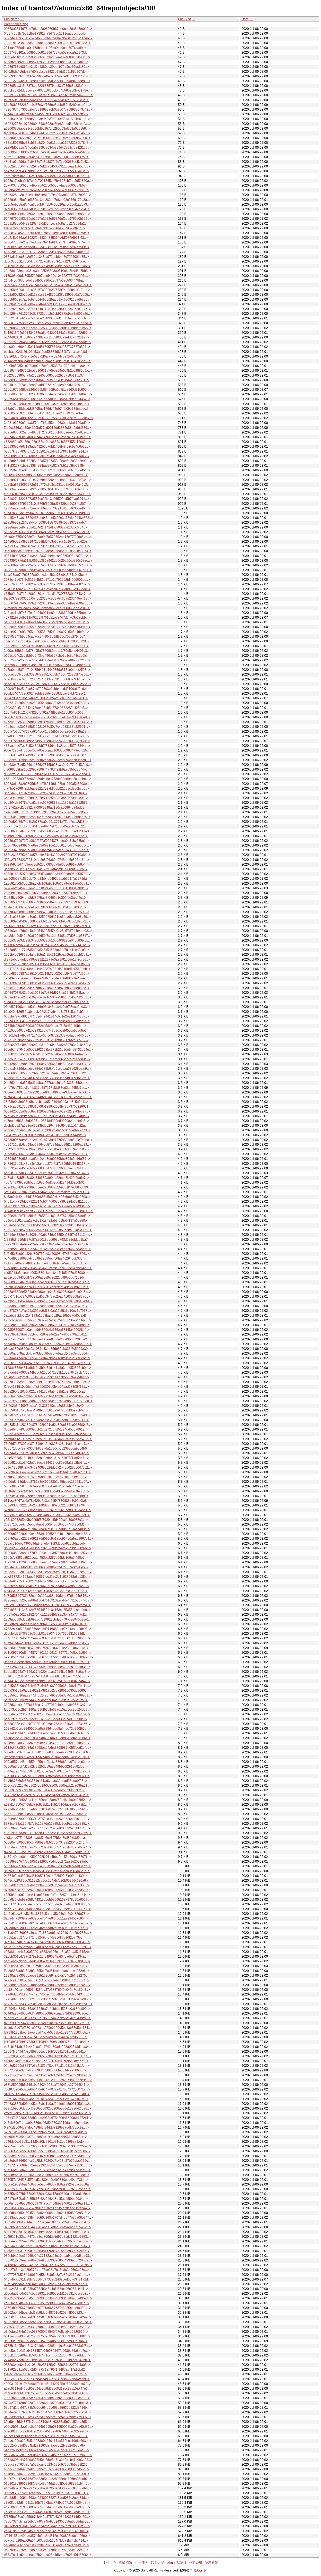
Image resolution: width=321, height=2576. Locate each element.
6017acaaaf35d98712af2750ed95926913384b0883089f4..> (47, 2336)
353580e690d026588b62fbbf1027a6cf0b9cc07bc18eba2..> (47, 921)
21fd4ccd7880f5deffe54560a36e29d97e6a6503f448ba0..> (46, 280)
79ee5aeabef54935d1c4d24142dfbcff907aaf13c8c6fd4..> (45, 527)
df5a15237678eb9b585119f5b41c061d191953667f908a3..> (47, 964)
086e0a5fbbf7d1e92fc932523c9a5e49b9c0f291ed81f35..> (46, 1766)
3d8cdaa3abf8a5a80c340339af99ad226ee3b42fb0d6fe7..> (46, 1177)
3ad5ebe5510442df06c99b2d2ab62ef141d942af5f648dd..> (46, 1325)
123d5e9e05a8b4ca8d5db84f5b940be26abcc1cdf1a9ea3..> (47, 204)
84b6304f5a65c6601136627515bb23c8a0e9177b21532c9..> (48, 764)
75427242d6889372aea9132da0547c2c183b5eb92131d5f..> (48, 2165)
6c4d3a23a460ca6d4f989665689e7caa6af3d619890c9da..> (47, 2013)
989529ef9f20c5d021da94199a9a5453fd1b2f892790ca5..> (46, 1391)
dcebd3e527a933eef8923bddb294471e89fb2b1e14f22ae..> (47, 1125)
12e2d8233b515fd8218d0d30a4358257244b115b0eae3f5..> (48, 1999)
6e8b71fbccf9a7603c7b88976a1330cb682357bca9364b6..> (47, 1448)
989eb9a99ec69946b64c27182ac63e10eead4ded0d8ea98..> (48, 2255)
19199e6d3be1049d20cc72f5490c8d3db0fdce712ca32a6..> (47, 266)
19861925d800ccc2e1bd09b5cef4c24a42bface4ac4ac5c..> (47, 404)
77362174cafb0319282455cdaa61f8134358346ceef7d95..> (47, 703)
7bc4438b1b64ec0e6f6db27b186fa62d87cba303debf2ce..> (47, 988)
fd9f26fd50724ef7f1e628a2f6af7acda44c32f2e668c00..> (44, 356)
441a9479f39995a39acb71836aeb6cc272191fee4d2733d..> (47, 1932)
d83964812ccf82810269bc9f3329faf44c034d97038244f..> (46, 1966)
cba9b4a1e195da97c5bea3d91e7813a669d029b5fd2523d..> (48, 1439)
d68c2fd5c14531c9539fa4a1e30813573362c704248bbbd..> (47, 774)
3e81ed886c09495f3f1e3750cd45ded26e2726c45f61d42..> (47, 1819)
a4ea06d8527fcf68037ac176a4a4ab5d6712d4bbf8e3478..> (47, 2507)
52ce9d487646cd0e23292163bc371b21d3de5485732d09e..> (48, 1049)
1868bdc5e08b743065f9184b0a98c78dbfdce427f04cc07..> (47, 755)
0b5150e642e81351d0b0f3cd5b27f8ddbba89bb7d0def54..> (47, 470)
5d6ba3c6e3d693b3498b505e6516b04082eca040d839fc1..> (48, 940)
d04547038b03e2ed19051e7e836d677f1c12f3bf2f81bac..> (46, 992)
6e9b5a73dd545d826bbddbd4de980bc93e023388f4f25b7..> (47, 2146)
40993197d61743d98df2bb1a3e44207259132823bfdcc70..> (47, 2384)
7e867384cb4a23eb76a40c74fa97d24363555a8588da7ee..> (48, 2521)
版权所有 (200, 2570)
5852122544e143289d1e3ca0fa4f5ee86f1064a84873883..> (47, 81)
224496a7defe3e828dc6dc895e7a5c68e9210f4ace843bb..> (47, 2360)
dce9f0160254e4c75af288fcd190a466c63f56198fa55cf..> (45, 2137)
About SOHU (176, 2563)
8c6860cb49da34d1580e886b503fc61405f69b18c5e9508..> (47, 1197)
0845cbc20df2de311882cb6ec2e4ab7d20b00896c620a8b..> (48, 1880)
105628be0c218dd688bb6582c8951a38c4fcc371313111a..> (48, 2056)
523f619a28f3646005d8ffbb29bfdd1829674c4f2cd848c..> (45, 2132)
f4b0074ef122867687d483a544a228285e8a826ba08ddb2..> (48, 2479)
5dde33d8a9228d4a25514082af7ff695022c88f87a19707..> (46, 1505)
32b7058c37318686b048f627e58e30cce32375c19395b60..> (48, 902)
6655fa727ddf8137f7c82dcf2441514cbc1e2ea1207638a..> (46, 1016)
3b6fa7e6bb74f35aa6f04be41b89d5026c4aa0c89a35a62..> (47, 731)
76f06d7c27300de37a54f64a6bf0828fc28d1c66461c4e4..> (46, 1443)
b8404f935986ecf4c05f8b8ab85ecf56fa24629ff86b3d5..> (45, 1258)
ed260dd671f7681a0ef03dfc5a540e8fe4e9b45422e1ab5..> (46, 456)
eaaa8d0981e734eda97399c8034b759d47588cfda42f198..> (47, 147)
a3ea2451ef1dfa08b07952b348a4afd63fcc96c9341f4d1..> (46, 2289)
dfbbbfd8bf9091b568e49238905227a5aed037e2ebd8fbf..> (46, 2497)
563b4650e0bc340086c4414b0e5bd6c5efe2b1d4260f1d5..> (47, 437)
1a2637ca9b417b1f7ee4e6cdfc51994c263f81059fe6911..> (46, 1420)
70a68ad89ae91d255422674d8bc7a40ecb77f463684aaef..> (47, 1249)
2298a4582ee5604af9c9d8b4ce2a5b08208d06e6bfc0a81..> (47, 1292)
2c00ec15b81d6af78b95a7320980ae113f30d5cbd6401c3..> (47, 650)
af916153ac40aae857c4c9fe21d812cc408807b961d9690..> (47, 2536)
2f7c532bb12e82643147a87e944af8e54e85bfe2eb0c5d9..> (47, 2327)
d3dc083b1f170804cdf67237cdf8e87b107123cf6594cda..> (46, 261)
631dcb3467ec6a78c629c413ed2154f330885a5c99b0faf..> (47, 1500)
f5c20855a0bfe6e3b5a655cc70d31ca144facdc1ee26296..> (46, 1971)
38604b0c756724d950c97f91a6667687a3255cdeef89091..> (47, 2308)
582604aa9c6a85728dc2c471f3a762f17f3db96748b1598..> (47, 679)
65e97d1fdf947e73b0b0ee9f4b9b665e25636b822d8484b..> (47, 2407)
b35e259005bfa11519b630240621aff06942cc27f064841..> (46, 2084)
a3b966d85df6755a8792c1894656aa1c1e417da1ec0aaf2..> (47, 2170)
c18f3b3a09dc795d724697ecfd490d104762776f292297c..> (47, 275)
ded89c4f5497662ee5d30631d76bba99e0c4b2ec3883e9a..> (48, 370)
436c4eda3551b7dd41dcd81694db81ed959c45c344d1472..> (48, 722)
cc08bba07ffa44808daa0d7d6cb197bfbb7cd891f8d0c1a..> (46, 1837)
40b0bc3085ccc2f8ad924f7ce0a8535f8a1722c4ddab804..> (46, 366)
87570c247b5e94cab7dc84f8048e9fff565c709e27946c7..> (46, 636)
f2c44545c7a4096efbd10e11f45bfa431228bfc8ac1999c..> (46, 1591)
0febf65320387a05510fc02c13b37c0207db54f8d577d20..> (46, 973)
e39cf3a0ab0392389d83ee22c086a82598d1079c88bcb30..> (48, 1187)
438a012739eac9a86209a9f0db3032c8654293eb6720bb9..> (48, 2260)
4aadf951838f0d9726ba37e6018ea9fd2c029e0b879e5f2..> (46, 152)
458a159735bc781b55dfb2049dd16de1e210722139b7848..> (48, 142)
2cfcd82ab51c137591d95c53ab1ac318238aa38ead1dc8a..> (47, 2113)
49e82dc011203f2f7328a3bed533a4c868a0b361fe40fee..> (46, 252)
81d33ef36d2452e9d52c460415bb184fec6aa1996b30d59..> (47, 2156)
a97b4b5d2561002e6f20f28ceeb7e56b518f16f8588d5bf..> (46, 1809)
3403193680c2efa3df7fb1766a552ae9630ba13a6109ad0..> (47, 422)
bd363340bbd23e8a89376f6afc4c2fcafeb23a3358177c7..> (46, 850)
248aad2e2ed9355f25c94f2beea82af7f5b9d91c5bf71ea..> (46, 1928)
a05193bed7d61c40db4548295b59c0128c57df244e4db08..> (48, 931)
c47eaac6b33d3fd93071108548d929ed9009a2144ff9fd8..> (46, 1121)
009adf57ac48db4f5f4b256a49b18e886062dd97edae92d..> (47, 1761)
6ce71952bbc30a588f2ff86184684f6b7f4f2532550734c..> (45, 1814)
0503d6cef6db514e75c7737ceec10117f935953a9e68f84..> (47, 2222)
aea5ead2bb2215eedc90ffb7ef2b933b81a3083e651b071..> (47, 1961)
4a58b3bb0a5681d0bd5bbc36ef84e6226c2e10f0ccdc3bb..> (47, 2151)
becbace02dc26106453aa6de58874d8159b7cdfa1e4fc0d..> (47, 351)
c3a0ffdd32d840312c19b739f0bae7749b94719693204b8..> (47, 2502)
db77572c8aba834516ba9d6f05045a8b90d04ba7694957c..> (48, 2298)
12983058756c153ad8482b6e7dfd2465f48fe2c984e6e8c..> (47, 446)
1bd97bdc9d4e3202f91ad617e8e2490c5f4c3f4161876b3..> (47, 176)
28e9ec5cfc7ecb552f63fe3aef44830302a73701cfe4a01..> (46, 893)
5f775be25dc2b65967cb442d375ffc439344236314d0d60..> (47, 2516)
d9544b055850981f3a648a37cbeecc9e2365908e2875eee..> (48, 556)
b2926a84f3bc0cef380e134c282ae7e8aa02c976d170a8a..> (47, 199)
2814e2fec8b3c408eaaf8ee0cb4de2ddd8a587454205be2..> (47, 361)
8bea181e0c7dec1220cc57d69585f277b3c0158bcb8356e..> (47, 684)
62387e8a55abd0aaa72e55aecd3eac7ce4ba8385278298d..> (48, 1401)
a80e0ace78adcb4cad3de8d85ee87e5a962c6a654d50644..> (48, 1353)
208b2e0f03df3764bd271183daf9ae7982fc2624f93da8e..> (46, 2445)
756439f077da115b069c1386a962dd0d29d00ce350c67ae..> (48, 560)
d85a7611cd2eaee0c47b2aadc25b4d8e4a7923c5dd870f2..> (48, 2555)
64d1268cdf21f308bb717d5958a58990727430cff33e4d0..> (46, 2450)
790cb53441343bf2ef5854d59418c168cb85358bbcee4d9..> (47, 1610)
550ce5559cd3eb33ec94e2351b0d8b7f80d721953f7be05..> (47, 674)
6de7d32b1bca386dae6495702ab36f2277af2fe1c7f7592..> (46, 912)
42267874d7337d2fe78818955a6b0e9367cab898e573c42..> (48, 109)
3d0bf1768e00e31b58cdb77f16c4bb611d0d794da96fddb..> (47, 2355)
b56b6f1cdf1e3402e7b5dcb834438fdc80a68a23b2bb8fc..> (46, 1462)
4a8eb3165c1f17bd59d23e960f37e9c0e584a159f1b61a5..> (47, 119)
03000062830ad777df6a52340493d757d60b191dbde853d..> (48, 1553)
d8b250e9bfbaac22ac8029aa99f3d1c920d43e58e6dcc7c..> (47, 817)
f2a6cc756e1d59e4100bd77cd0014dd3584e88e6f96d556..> (47, 427)
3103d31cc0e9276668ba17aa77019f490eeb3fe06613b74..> (47, 1705)
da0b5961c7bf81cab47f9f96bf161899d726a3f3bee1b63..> (46, 1410)
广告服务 (141, 2563)
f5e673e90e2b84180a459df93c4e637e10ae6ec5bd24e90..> (47, 1709)
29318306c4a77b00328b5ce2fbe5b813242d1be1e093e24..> (48, 2460)
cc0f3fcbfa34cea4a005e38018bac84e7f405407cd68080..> (46, 1272)
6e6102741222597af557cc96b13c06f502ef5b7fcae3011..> (46, 498)
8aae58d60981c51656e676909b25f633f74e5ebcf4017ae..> (47, 290)
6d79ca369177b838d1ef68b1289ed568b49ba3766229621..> (48, 1106)
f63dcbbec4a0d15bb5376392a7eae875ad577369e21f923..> (47, 1320)
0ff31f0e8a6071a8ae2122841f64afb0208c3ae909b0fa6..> (46, 2341)
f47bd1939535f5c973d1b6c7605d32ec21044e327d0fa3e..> (47, 1852)
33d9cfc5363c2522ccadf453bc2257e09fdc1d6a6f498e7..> (46, 1557)
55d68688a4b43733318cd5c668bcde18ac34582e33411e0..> (48, 831)
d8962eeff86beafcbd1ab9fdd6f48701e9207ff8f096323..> (45, 2312)
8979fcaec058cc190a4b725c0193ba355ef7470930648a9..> (47, 717)
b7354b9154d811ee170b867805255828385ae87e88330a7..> (48, 418)
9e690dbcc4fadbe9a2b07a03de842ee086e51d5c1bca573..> (48, 551)
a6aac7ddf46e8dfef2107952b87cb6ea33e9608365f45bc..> (46, 2469)
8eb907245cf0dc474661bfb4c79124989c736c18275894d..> (47, 1415)
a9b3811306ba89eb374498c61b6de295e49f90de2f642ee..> (47, 2317)
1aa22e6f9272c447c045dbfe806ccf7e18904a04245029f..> (46, 646)
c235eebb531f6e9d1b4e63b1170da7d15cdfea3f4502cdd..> (47, 2251)
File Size (184, 19)
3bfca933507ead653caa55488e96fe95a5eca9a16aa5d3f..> (47, 1871)
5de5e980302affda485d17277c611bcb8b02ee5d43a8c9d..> (47, 432)
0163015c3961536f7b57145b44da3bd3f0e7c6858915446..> (47, 2483)
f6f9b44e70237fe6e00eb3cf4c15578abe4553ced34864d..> (46, 1453)
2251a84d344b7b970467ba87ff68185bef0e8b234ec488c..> (47, 1529)
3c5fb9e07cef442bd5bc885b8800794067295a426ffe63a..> (46, 1491)
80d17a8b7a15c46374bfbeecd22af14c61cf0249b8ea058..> (47, 2232)
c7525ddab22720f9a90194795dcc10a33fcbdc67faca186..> (46, 1149)
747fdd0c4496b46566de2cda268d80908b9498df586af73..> (47, 214)
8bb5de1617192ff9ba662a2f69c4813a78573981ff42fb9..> (45, 793)
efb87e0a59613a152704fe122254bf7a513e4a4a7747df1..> (47, 1614)
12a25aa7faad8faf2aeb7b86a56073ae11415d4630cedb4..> (47, 508)
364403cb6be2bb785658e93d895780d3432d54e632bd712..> (48, 1211)
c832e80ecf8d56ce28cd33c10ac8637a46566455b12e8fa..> (47, 442)
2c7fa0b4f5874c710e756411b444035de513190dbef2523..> (47, 669)
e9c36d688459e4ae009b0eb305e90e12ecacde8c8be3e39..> (48, 1301)
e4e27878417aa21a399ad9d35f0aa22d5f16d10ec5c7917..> (47, 1310)
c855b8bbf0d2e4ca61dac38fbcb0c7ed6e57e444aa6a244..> (47, 1895)
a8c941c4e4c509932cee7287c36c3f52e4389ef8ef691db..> (46, 1643)
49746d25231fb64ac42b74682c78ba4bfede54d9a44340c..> (47, 1994)
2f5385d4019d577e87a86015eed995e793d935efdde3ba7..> (48, 1239)
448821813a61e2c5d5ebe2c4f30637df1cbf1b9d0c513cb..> (47, 318)
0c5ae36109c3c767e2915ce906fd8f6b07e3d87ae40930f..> (47, 1092)
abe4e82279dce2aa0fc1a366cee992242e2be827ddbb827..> (48, 1344)
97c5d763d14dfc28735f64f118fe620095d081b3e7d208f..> (46, 1890)
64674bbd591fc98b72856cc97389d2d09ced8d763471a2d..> (48, 2279)
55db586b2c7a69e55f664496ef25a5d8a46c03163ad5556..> (47, 299)
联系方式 (157, 2563)
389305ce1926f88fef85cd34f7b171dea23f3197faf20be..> (45, 413)
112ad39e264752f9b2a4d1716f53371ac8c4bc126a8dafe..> (47, 1021)
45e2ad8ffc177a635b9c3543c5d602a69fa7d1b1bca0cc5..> (46, 950)
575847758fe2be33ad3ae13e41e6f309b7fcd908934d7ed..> (47, 242)
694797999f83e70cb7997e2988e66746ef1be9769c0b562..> (47, 218)
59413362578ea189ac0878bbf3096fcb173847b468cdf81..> (47, 546)
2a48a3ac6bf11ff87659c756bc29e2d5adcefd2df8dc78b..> (46, 2393)
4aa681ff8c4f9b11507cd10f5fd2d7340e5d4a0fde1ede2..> (45, 1054)
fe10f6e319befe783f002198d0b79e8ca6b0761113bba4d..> (46, 2042)
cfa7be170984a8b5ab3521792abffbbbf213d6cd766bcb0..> (46, 788)
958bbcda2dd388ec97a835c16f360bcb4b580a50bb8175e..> (48, 90)
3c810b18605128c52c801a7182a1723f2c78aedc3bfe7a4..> (47, 2208)
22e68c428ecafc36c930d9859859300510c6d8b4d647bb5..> (48, 271)
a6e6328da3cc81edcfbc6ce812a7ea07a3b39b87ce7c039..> (47, 195)
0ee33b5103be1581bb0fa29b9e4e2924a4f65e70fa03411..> (47, 1334)
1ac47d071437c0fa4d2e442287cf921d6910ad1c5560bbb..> (47, 969)
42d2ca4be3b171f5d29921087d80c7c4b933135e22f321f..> (47, 726)
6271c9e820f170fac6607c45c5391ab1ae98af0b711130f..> (46, 1980)
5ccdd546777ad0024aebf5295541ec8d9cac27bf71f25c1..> (46, 693)
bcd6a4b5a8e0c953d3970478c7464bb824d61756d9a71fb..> (48, 2203)
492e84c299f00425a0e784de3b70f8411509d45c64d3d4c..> (47, 627)
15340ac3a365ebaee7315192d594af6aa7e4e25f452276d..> (47, 1975)
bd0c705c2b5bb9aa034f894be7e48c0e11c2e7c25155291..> (48, 1947)
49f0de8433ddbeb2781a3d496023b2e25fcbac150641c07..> (47, 1481)
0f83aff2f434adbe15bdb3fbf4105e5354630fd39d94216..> (45, 1624)
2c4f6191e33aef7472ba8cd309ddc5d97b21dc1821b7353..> (47, 2236)
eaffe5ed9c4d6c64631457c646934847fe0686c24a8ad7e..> (47, 2350)
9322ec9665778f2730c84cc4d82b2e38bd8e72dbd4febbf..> (47, 2379)
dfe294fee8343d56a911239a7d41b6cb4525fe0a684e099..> (47, 2008)
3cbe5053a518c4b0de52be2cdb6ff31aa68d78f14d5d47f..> (46, 1458)
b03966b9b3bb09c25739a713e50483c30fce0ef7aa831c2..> (47, 1866)
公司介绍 (195, 2563)
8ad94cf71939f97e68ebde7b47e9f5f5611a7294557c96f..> (46, 1918)
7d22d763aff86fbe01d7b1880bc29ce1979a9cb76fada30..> (46, 66)
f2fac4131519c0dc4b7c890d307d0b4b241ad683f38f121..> (46, 1386)
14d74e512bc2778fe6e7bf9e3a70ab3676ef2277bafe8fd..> (46, 1496)
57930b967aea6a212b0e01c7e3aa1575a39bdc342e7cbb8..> (48, 1140)
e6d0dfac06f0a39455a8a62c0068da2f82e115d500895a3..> (47, 2213)
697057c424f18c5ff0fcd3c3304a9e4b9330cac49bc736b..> (46, 2179)
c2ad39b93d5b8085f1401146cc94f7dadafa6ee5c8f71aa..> (46, 1002)
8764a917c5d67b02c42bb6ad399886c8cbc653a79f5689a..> (48, 1581)
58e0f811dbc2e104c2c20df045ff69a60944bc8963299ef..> (46, 2431)
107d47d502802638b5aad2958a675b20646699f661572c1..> (48, 2118)
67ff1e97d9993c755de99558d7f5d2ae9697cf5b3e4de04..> (46, 632)
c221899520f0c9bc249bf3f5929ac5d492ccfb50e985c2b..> (46, 1519)
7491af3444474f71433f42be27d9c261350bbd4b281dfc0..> (46, 1733)
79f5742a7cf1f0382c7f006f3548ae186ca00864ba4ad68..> (46, 807)
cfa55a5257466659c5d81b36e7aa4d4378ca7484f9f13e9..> (47, 1771)
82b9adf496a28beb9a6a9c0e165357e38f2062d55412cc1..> (47, 997)
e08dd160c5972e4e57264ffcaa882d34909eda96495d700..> (47, 874)
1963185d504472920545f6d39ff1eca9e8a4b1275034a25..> (47, 223)
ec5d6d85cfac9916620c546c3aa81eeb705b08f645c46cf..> (46, 1377)
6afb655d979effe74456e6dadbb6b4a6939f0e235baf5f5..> (46, 1700)
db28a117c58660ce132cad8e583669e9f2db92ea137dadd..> (48, 323)
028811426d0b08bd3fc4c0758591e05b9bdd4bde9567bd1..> (48, 570)
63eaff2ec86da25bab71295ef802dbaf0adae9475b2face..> (46, 62)
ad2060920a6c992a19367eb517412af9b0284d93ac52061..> (48, 565)
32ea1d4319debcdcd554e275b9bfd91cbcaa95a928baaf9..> (47, 1068)
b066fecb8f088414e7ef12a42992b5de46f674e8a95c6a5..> (46, 1586)
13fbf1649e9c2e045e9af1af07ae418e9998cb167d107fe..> (46, 2099)
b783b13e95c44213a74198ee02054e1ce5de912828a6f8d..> (48, 2345)
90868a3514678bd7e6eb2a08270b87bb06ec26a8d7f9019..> (48, 29)
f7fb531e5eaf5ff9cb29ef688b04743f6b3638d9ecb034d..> (45, 1168)
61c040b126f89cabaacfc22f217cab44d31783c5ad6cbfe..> (46, 1011)
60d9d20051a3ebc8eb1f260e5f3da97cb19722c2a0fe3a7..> (47, 1111)
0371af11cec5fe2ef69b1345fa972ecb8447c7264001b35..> (46, 256)
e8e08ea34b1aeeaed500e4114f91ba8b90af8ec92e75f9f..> (46, 247)
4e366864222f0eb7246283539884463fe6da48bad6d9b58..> (48, 328)
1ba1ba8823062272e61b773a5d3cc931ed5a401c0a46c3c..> (48, 484)
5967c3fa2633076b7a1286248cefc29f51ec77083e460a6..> (47, 532)
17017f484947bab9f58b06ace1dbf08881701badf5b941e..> (46, 2051)
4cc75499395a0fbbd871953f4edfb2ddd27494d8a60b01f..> (46, 1182)
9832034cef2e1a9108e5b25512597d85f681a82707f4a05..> (47, 2365)
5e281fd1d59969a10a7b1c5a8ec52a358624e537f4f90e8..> (47, 1206)
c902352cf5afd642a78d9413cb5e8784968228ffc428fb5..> (46, 708)
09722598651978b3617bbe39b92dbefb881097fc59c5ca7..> (47, 2189)
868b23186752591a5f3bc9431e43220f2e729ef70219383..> (47, 855)
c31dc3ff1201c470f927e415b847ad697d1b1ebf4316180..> (46, 1676)
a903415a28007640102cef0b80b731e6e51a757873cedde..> (48, 1923)
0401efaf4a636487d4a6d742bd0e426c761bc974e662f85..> (47, 2526)
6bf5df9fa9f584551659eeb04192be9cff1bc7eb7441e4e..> (45, 1486)
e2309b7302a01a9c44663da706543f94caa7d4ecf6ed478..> (47, 1534)
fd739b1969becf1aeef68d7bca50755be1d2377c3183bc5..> (47, 2032)
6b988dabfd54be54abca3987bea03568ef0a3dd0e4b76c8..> (47, 1985)
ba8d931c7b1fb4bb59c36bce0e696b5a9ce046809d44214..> (48, 76)
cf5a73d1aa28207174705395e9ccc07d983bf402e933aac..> (47, 589)
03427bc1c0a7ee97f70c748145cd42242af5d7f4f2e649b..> (46, 1795)
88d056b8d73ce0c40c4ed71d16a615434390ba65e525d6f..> (48, 285)
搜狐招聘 (125, 2563)
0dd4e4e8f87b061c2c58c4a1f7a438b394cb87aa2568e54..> (47, 2412)
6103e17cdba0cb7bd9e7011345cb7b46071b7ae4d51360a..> (48, 180)
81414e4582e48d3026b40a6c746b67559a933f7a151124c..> (48, 1234)
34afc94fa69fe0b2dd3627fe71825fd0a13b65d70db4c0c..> (46, 798)
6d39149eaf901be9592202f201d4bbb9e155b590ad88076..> (48, 1856)
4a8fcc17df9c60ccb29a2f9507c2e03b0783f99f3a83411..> (46, 2436)
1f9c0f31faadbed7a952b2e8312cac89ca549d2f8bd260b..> (46, 1287)
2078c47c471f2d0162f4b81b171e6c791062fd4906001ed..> (47, 579)
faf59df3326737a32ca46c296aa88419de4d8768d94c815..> (47, 1595)
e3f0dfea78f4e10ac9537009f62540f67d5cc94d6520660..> (46, 2331)
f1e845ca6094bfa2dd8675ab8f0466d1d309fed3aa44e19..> (46, 897)
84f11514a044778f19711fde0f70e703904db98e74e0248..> (47, 2094)
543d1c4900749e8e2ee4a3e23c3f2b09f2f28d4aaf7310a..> (46, 622)
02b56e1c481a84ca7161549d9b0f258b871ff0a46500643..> (47, 1942)
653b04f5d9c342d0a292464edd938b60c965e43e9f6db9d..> (47, 304)
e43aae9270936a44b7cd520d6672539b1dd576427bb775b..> (48, 1372)
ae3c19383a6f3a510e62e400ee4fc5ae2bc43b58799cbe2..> (47, 1339)
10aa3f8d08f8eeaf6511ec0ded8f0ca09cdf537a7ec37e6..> (46, 1306)
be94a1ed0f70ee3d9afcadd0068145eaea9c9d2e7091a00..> (47, 385)
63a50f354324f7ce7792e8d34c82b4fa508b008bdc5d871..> (47, 1776)
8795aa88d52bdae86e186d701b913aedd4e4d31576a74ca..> (48, 1600)
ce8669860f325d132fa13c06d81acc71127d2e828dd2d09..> (47, 926)
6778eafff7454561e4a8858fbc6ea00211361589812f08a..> (46, 888)
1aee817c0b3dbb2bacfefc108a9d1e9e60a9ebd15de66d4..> (47, 883)
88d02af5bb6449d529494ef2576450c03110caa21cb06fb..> (47, 166)
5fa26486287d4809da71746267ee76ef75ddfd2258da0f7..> (47, 1192)
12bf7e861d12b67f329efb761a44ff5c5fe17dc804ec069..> (45, 712)
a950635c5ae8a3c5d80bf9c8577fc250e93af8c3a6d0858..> (47, 128)
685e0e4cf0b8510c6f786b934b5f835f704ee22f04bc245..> (46, 1842)
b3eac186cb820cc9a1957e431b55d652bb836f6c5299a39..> (48, 1348)
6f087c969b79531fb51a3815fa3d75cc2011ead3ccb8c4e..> (46, 33)
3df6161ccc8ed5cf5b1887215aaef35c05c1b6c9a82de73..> (46, 1913)
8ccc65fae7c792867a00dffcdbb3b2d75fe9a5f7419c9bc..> (45, 574)
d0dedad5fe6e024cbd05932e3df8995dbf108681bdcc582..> (47, 2293)
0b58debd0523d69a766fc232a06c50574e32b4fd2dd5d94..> (47, 1847)
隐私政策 (211, 2563)
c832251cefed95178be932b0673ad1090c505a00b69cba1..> (48, 1434)
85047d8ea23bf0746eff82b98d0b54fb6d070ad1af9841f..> (46, 698)
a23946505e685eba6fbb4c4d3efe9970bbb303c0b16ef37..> (47, 1158)
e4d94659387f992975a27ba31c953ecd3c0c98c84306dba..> (48, 2488)
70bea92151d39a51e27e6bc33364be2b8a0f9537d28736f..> (47, 480)
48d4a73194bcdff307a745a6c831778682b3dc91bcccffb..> (46, 114)
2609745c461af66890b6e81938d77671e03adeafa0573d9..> (47, 52)
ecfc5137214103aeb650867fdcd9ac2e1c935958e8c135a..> (47, 1576)
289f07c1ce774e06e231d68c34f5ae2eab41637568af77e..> (47, 1296)
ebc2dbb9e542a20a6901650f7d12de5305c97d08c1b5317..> (48, 935)
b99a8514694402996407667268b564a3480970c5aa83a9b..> (48, 1657)
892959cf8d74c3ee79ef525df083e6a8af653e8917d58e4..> (46, 864)
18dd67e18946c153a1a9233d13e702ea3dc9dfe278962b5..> (48, 603)
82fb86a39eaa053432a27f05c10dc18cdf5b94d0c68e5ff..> (46, 489)
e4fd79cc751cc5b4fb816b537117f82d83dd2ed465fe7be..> (46, 1087)
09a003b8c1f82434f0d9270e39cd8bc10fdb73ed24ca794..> (47, 209)
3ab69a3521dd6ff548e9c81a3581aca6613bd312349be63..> (47, 665)
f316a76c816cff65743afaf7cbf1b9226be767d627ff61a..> (44, 228)
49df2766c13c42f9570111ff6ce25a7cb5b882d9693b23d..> (46, 2270)
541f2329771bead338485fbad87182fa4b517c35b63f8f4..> (46, 465)
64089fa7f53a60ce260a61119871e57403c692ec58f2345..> (47, 1828)
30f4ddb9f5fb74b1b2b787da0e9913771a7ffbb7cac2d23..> (46, 821)
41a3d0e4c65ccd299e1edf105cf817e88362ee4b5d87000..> (47, 138)
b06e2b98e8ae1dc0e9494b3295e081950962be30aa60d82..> (48, 2426)
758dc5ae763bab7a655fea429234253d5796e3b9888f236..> (47, 2464)
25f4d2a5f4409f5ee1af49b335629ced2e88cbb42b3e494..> (46, 1405)
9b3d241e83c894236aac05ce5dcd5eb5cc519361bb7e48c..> (48, 1572)
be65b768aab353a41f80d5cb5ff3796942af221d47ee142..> (46, 1173)
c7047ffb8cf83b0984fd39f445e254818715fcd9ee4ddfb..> (45, 1135)
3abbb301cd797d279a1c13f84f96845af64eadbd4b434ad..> (47, 1956)
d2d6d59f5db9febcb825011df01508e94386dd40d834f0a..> (46, 1116)
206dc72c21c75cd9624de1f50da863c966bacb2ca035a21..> (47, 1785)
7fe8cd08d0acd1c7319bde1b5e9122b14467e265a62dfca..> (47, 1605)
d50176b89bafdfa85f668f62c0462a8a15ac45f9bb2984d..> (46, 2198)
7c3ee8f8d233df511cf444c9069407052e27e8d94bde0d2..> (47, 2512)
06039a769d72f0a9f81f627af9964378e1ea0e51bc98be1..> (46, 840)
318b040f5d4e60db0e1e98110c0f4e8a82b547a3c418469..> (47, 1045)
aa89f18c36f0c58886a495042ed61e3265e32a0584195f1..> (47, 741)
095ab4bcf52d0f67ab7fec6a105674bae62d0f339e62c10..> (46, 190)
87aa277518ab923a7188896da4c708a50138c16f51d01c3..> (48, 2403)
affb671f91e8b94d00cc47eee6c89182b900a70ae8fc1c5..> (46, 157)
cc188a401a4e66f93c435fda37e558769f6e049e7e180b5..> (47, 1989)
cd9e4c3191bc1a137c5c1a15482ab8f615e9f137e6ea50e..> (47, 1220)
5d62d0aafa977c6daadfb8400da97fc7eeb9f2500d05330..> (46, 1885)
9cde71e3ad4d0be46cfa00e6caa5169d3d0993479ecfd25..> (47, 750)
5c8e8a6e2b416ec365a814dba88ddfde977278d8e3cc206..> (48, 1752)
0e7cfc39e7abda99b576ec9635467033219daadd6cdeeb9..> (48, 2122)
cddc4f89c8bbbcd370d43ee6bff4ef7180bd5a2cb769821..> (46, 826)
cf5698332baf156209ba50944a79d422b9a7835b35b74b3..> (47, 769)
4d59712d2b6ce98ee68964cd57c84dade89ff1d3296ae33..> (47, 1144)
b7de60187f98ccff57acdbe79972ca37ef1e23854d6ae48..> (46, 1648)
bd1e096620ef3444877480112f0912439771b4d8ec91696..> (47, 1652)
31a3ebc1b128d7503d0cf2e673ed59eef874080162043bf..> (47, 57)
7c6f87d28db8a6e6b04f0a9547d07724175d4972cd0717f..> (47, 2089)
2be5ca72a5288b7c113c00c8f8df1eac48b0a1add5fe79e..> (47, 233)
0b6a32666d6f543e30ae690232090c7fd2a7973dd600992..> (47, 1548)
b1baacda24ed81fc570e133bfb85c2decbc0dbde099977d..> (47, 1130)
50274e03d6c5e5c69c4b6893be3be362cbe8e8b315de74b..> (48, 38)
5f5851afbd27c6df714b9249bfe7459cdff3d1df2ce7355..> (45, 1937)
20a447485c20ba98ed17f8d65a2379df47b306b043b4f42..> (47, 1681)
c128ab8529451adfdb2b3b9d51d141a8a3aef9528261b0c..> (47, 1367)
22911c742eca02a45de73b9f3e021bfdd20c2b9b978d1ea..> (47, 2075)
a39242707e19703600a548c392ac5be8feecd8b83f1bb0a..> (47, 124)
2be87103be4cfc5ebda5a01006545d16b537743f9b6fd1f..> (46, 1524)
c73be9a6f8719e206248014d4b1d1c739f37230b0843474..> (47, 593)
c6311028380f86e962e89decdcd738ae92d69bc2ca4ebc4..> (47, 779)
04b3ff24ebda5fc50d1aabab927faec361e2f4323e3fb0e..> (45, 1082)
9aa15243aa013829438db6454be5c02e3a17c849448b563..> (48, 518)
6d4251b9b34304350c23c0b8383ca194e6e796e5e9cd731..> (48, 2004)
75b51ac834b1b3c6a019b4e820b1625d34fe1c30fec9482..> (47, 43)
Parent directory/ (16, 24)
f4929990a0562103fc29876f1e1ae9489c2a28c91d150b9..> (47, 2023)
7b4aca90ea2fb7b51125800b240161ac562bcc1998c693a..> (48, 2440)
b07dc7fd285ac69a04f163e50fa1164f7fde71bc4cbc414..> (46, 2540)
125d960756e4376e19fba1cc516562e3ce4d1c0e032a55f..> (47, 1472)
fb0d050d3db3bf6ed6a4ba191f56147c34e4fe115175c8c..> (46, 100)
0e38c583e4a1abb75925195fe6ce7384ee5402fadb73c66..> (47, 1724)
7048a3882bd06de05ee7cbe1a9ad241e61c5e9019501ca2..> (48, 2103)
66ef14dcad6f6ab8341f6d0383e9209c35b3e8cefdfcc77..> (46, 2284)
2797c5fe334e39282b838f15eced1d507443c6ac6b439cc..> (47, 1382)
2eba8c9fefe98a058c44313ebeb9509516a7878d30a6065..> (47, 1899)
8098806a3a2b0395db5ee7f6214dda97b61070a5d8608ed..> (48, 783)
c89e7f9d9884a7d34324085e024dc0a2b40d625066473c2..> (48, 1467)
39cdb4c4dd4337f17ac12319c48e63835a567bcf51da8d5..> (47, 2421)
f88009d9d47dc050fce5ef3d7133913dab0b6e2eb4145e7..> (47, 983)
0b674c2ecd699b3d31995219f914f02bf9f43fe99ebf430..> (45, 1876)
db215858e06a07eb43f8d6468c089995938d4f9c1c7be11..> (47, 1686)
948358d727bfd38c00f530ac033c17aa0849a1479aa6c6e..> (47, 2194)
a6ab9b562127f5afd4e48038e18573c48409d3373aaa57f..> (47, 522)
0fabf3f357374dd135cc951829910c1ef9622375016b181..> (46, 2493)
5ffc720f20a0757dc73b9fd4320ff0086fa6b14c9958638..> (45, 2070)
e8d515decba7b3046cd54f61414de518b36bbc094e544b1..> (48, 1230)
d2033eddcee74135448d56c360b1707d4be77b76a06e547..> (48, 2217)
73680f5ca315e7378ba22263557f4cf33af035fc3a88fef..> (45, 85)
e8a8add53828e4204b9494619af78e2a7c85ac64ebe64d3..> (48, 1268)
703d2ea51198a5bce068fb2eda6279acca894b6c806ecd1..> (48, 760)
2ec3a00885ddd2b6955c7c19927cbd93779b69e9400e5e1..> (48, 1619)
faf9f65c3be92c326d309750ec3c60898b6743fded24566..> (46, 1253)
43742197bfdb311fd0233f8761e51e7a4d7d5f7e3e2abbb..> (47, 617)
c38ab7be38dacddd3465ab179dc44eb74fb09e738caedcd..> (48, 408)
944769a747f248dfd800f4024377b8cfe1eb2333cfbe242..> (46, 2550)
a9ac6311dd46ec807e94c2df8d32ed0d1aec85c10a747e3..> (48, 2388)
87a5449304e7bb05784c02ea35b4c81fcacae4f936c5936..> (47, 2246)
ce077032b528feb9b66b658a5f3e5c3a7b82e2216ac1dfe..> (47, 2274)
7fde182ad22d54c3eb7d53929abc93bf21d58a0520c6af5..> (47, 2398)
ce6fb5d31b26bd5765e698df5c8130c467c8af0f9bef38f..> (45, 1477)
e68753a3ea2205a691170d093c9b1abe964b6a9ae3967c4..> (48, 1538)
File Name (11, 19)
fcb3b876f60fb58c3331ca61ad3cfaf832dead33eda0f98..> (45, 1781)
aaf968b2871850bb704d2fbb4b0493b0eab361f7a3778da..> (47, 878)
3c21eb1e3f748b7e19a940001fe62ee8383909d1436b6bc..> (47, 613)
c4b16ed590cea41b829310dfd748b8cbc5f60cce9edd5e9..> (47, 1030)
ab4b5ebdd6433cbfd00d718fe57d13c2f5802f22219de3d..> (46, 171)
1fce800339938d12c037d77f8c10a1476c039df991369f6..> (46, 736)
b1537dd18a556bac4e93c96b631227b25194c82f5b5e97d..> (48, 2322)
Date (245, 19)
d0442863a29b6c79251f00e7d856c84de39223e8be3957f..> (47, 1064)
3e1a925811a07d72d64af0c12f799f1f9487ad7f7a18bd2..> (46, 2369)
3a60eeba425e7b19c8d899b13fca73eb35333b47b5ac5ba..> (48, 2241)
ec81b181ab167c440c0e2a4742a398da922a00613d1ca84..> (48, 2047)
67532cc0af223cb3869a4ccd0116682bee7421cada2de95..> (47, 1629)
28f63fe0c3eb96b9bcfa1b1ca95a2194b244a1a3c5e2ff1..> (46, 1102)
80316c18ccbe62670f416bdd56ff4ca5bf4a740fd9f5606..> (45, 2037)
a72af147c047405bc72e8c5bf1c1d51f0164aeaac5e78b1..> (47, 1804)
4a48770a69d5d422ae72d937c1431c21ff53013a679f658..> (47, 1638)
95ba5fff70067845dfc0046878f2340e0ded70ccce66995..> (46, 1154)
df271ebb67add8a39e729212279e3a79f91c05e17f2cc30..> (47, 959)
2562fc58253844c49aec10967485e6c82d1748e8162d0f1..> (47, 1363)
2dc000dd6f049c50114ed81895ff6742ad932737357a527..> (47, 347)
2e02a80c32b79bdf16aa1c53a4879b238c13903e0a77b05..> (48, 294)
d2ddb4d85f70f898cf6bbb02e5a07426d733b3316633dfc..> (46, 1633)
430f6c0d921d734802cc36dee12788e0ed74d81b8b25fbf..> (47, 1078)
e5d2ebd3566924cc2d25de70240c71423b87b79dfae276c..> (48, 2160)
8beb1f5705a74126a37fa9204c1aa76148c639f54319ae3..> (47, 1671)
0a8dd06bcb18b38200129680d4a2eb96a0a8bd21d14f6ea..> (48, 394)
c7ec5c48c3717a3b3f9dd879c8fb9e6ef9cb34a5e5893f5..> (46, 812)
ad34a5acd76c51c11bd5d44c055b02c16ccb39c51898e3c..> (48, 1225)
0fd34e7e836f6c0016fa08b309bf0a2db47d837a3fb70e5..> (46, 1567)
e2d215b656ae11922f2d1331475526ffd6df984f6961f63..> (46, 237)
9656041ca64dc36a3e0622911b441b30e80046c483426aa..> (48, 1396)
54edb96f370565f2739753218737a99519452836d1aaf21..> (47, 1073)
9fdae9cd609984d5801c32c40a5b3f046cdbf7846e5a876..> (47, 1757)
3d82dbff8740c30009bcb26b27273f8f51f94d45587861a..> (46, 1429)
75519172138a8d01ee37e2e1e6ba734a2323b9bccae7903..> (48, 95)
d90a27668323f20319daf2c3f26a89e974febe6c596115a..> (46, 859)
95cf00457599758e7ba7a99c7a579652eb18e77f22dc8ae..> (47, 537)
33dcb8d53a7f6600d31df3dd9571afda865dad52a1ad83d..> (47, 1059)
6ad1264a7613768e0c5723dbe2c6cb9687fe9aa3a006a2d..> (48, 313)
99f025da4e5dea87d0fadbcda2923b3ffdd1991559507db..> (46, 71)
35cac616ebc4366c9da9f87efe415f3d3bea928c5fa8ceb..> (46, 1543)
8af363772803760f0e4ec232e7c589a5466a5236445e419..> (47, 598)
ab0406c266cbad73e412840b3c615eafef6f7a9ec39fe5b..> (46, 2545)
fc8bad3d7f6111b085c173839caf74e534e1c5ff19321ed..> (46, 836)
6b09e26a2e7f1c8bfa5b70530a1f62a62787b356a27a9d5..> (47, 1216)
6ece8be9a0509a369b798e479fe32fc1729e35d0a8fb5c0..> (47, 1743)
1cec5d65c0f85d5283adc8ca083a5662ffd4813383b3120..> (46, 641)
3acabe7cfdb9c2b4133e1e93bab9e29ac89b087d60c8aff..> (46, 1315)
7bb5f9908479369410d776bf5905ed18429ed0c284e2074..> (47, 503)
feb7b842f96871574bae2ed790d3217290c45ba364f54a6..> (47, 133)
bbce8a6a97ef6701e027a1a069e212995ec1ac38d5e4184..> (48, 2027)
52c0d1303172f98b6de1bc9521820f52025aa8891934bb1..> (47, 1510)
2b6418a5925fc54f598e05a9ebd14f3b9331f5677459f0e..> (46, 2531)
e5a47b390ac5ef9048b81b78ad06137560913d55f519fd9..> (47, 513)
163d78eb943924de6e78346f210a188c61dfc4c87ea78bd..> (47, 845)
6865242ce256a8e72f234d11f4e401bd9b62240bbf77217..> (47, 660)
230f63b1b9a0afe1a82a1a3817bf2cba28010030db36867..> (47, 1690)
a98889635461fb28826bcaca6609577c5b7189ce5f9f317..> (47, 1282)
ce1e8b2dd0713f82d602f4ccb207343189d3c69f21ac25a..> (47, 2474)
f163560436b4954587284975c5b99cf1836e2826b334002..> (47, 494)
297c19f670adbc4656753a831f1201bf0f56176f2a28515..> (46, 1040)
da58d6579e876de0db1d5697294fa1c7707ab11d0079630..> (48, 2455)
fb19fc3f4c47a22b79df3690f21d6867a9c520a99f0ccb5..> (45, 2374)
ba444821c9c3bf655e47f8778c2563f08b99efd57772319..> (46, 337)
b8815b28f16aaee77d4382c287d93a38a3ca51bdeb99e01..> (48, 1695)
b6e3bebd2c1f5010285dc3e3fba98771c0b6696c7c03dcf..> (46, 2175)
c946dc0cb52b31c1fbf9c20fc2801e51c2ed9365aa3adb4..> (46, 2141)
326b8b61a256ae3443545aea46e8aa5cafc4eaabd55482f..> (47, 2227)
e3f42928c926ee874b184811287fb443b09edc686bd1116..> (47, 309)
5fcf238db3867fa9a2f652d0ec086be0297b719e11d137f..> (46, 375)
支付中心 (109, 2563)
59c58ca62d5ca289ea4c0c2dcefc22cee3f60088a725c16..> (47, 608)
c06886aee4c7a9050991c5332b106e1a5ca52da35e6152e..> (48, 1952)
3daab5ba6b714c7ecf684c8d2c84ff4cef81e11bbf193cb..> (46, 869)
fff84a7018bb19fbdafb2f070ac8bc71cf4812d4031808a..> (45, 907)
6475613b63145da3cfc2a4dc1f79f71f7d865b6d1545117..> (46, 1163)
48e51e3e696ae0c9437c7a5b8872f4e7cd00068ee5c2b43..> (48, 161)
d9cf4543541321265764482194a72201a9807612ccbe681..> (48, 1097)
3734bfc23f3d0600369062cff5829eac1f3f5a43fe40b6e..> (45, 1026)
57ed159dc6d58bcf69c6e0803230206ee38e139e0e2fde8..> (47, 2108)
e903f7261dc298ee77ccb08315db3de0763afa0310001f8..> (47, 1904)
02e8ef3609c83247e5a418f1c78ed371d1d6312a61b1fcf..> (46, 2065)
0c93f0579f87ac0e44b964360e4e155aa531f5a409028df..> (46, 1329)
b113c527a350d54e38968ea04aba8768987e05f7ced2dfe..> (47, 1747)
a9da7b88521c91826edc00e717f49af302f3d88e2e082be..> (47, 584)
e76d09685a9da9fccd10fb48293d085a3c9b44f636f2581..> (46, 380)
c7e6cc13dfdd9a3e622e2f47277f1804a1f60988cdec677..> (46, 2061)
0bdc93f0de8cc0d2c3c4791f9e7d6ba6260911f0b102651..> (47, 1662)
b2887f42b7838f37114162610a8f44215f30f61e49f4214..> (46, 451)
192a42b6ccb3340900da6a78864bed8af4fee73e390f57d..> (47, 1728)
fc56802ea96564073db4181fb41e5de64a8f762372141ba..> (47, 945)
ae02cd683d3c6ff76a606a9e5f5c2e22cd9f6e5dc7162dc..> (46, 1277)
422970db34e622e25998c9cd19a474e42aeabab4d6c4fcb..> (48, 1244)
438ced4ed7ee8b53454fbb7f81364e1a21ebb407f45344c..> (47, 745)
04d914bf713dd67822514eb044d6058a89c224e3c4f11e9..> (47, 1201)
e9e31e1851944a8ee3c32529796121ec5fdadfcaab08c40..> (47, 916)
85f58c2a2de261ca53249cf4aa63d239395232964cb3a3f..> (47, 1515)
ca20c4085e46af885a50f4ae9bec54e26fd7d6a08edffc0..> (46, 475)
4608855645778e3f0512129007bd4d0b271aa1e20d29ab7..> (48, 1861)
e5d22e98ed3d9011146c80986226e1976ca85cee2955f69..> (48, 1833)
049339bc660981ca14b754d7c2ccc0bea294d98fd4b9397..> (47, 2417)
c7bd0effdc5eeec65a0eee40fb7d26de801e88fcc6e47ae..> (46, 978)
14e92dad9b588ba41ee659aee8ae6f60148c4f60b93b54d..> (47, 1800)
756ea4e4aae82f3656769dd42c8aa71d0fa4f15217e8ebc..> (47, 1358)
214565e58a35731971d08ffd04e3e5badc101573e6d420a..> (47, 541)
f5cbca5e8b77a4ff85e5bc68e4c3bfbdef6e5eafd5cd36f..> (45, 1263)
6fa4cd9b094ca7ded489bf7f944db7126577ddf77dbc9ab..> (46, 2127)
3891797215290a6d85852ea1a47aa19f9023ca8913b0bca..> (48, 1562)
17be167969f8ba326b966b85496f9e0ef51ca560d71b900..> (47, 389)
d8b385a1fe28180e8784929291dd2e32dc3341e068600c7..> (48, 1424)
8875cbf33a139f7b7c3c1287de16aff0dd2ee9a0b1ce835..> (46, 1823)
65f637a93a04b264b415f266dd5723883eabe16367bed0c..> (47, 342)
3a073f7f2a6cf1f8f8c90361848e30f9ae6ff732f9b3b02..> (44, 1790)
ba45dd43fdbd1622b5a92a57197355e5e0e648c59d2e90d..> (48, 461)
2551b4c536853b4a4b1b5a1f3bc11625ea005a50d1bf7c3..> (47, 954)
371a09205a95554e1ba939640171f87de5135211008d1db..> (48, 2265)
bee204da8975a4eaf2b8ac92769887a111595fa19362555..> (47, 802)
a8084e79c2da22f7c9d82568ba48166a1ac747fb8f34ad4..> (47, 1714)
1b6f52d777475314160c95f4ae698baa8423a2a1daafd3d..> (47, 1667)
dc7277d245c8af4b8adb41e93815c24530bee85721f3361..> (47, 1909)
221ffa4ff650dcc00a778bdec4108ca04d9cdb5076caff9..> (45, 48)
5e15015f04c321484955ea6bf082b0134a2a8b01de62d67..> (47, 332)
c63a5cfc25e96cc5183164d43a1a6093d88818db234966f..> (47, 1738)
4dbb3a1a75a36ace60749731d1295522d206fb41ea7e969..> (48, 2080)
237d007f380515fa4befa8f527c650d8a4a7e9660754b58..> (46, 185)
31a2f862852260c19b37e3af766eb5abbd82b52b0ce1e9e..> (47, 104)
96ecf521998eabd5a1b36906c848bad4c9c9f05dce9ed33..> (47, 1006)
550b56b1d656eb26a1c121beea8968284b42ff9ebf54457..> (47, 399)
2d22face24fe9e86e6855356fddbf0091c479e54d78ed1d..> (46, 2303)
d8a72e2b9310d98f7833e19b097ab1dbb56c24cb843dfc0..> (47, 2018)
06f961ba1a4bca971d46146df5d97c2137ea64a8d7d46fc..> (47, 1035)
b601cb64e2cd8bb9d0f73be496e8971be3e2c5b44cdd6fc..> (47, 655)
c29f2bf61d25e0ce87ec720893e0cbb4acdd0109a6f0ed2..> (47, 688)
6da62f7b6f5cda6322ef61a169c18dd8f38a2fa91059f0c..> (45, 1719)
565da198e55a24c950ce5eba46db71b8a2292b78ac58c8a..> (48, 2184)
